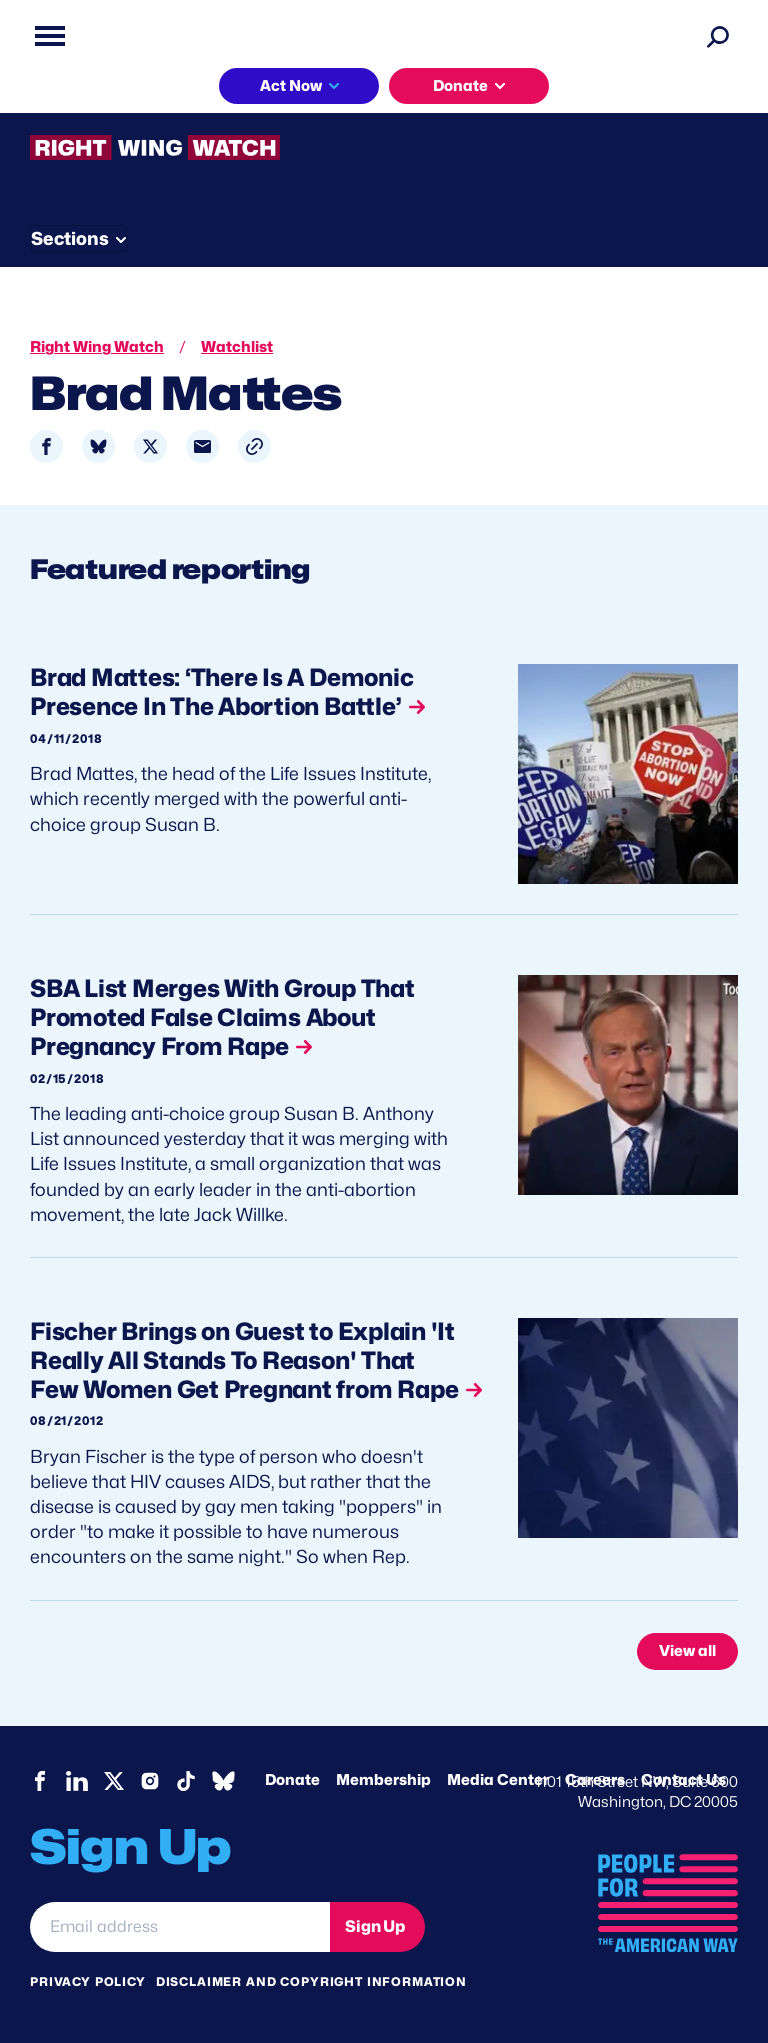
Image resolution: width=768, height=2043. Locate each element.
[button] (254, 446)
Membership (383, 1780)
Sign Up (375, 1926)
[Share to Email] (202, 446)
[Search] (718, 36)
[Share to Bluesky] (98, 446)
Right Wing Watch (97, 347)
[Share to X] (150, 446)
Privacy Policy (88, 1981)
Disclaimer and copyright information (311, 1981)
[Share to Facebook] (46, 446)
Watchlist (237, 347)
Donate (460, 86)
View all (687, 1651)
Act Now (291, 86)
